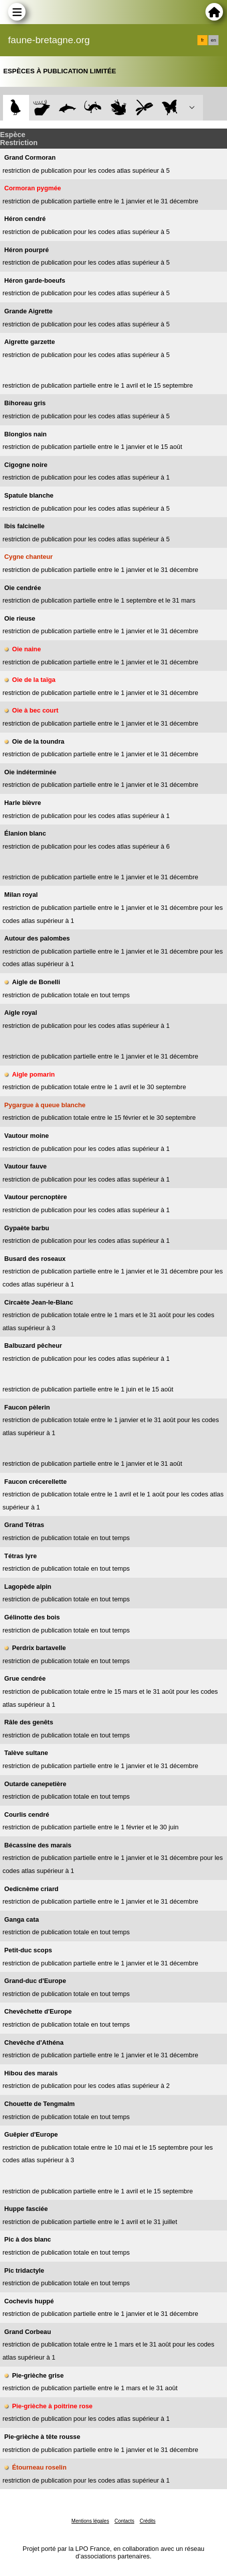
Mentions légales (90, 2521)
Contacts (124, 2521)
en (213, 40)
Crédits (148, 2521)
